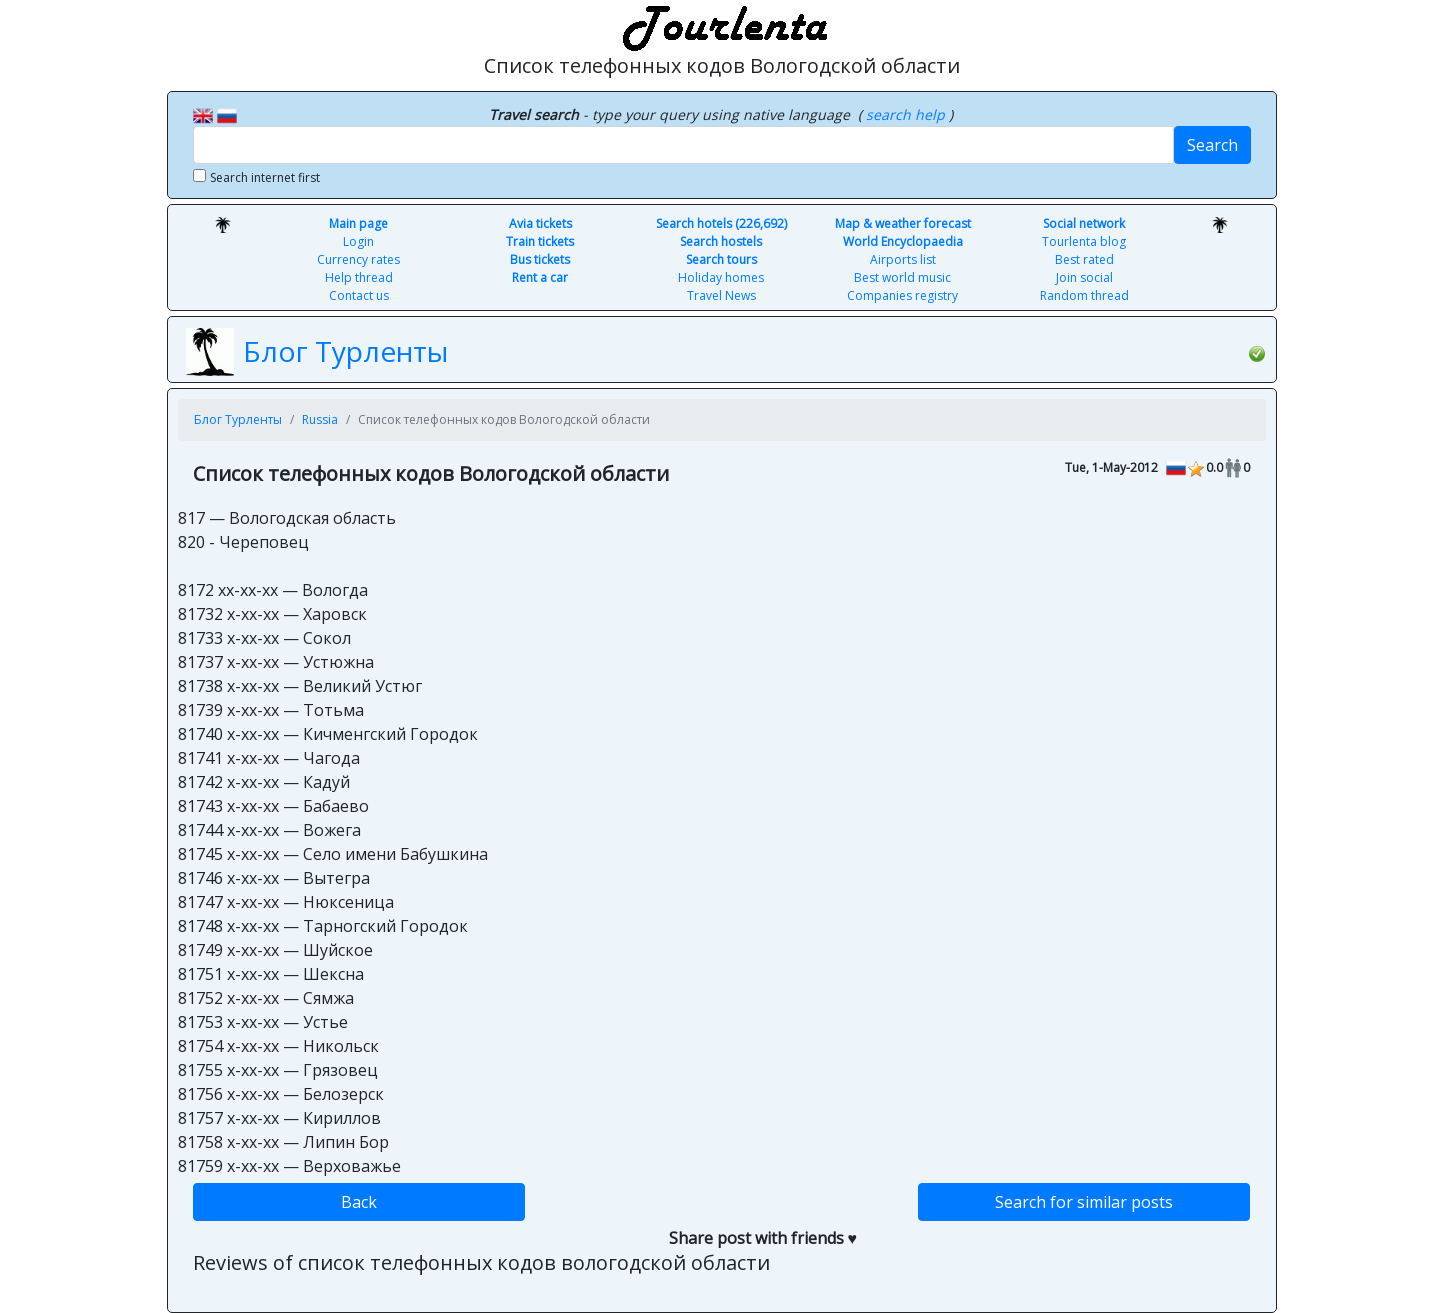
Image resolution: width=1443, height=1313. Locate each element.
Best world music (902, 277)
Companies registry (902, 295)
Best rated (1084, 259)
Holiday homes (721, 277)
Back (359, 1202)
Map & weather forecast (903, 223)
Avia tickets (540, 223)
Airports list (903, 259)
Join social (1084, 277)
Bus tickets (540, 259)
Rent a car (540, 277)
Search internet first (265, 177)
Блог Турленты (345, 351)
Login (358, 241)
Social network (1084, 223)
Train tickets (540, 241)
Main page (358, 223)
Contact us (359, 295)
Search (1212, 145)
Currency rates (358, 259)
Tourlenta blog (1084, 241)
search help (907, 114)
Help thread (359, 277)
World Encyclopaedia (903, 241)
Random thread (1084, 295)
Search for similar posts (1084, 1202)
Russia (320, 419)
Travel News (721, 295)
